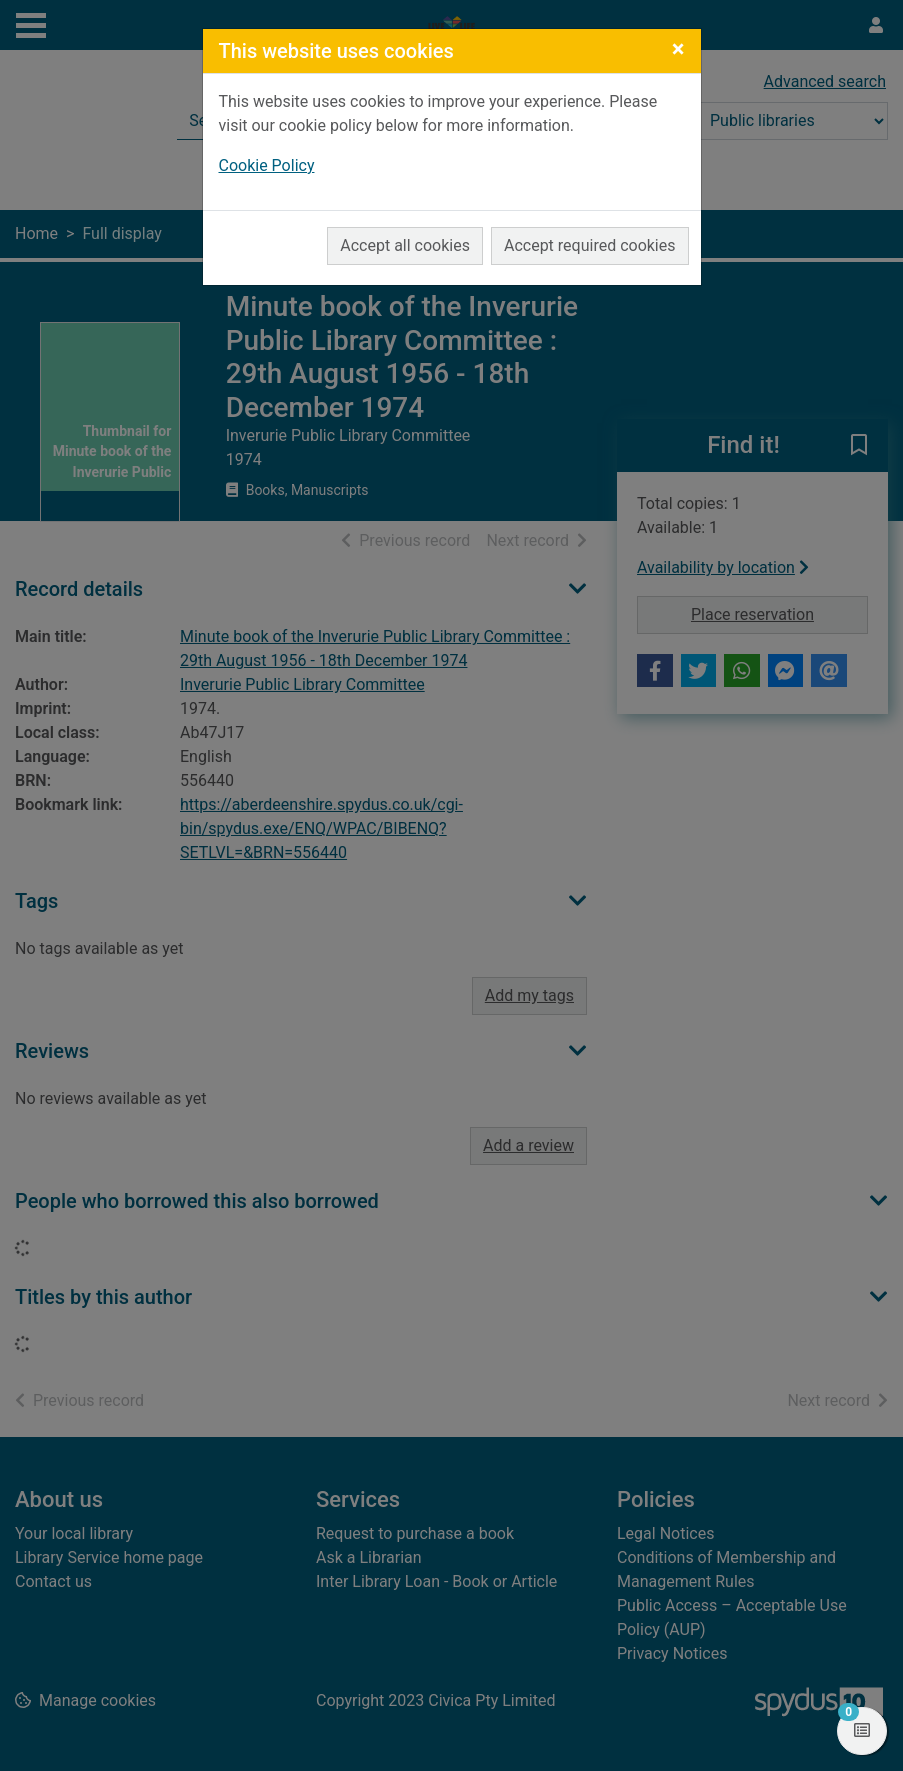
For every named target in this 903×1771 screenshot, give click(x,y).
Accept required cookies (590, 245)
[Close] (678, 49)
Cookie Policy (267, 165)
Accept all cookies (405, 245)
